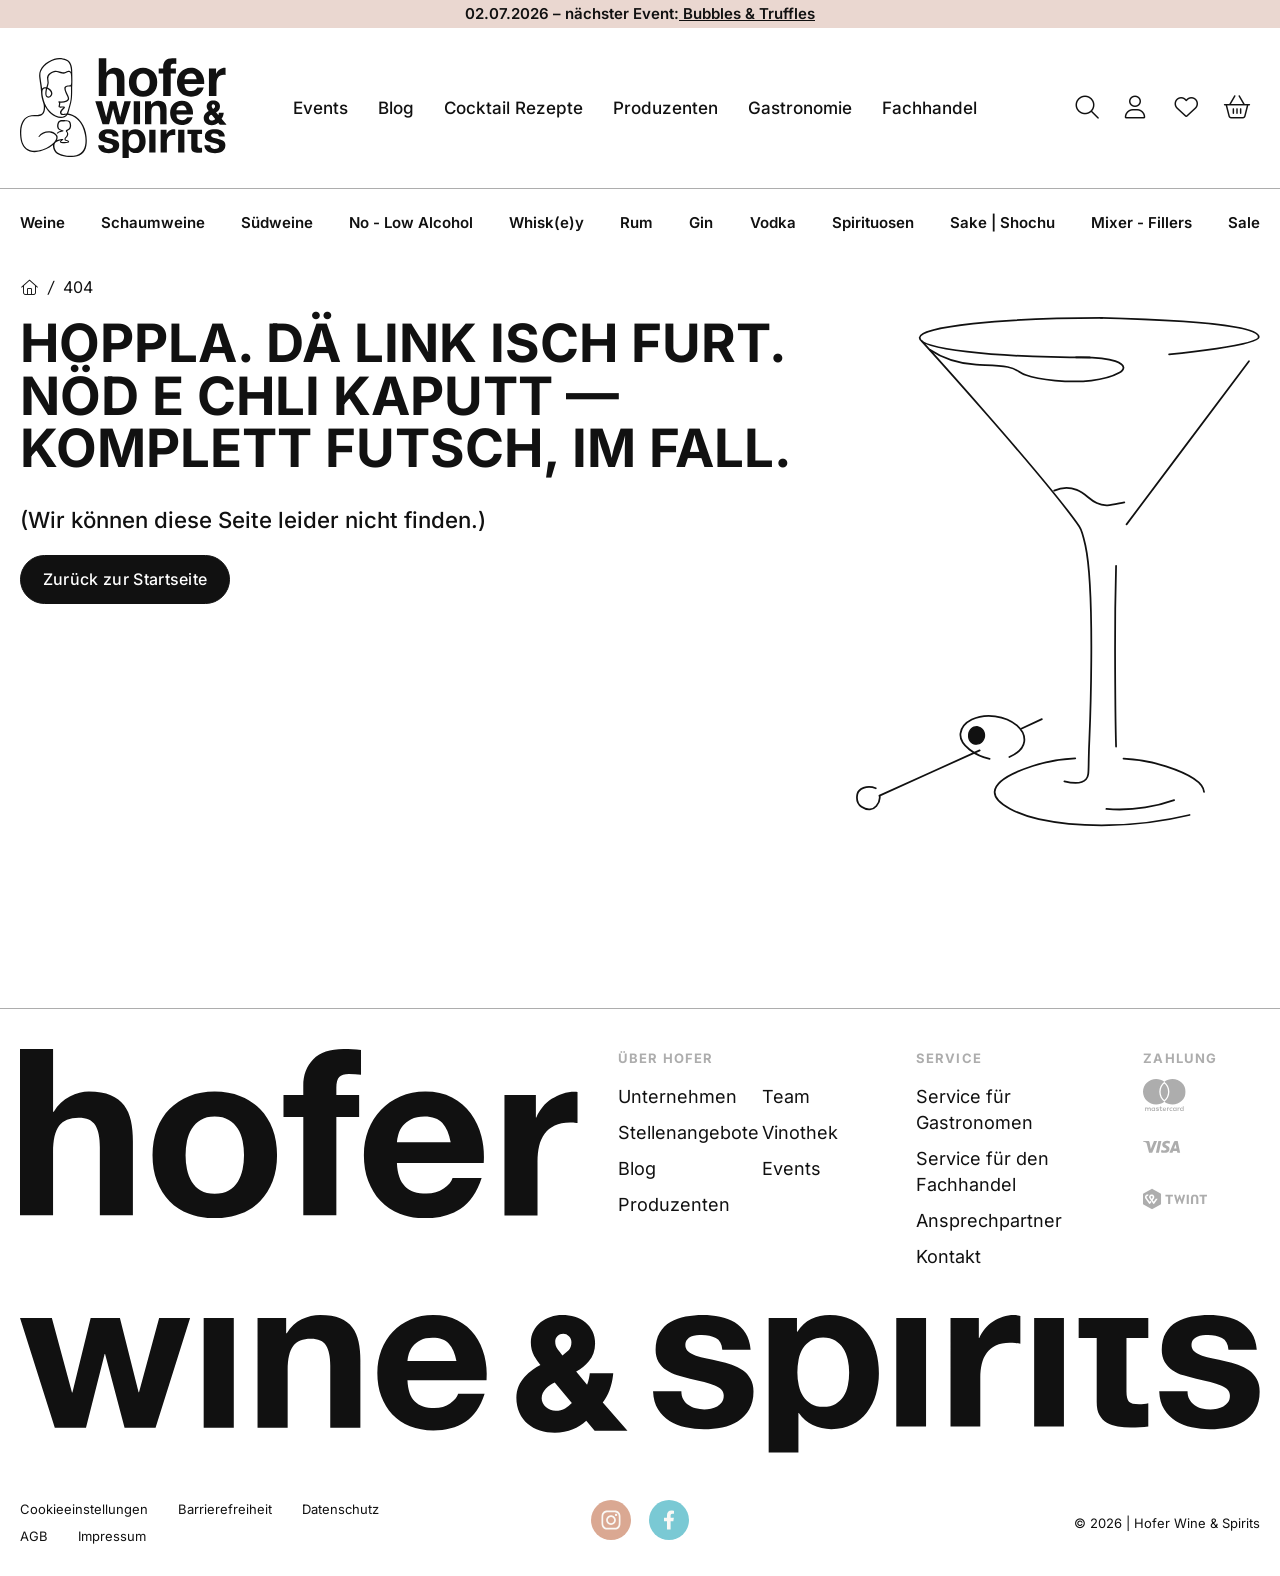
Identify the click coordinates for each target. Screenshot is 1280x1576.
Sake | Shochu (1002, 222)
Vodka (773, 222)
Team (786, 1096)
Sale (1244, 222)
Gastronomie (800, 108)
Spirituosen (873, 222)
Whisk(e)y (546, 222)
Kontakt (948, 1256)
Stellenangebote (687, 1132)
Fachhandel (929, 108)
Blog (396, 108)
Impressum (112, 1536)
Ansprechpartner (989, 1220)
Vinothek (800, 1132)
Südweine (277, 222)
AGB (34, 1536)
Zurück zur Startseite (125, 580)
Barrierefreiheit (225, 1509)
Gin (701, 222)
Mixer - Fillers (1141, 222)
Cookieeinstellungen (84, 1509)
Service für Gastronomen (974, 1109)
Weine (42, 222)
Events (320, 108)
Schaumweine (153, 222)
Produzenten (665, 108)
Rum (636, 222)
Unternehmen (677, 1096)
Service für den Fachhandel (982, 1171)
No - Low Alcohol (411, 222)
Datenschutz (340, 1509)
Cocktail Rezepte (513, 108)
